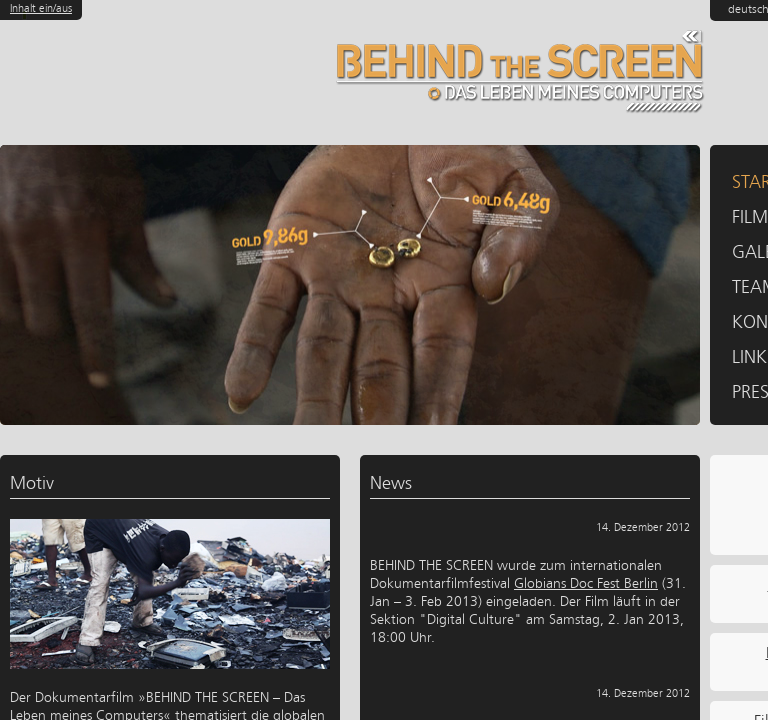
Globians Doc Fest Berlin (586, 583)
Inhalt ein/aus (41, 8)
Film (750, 217)
